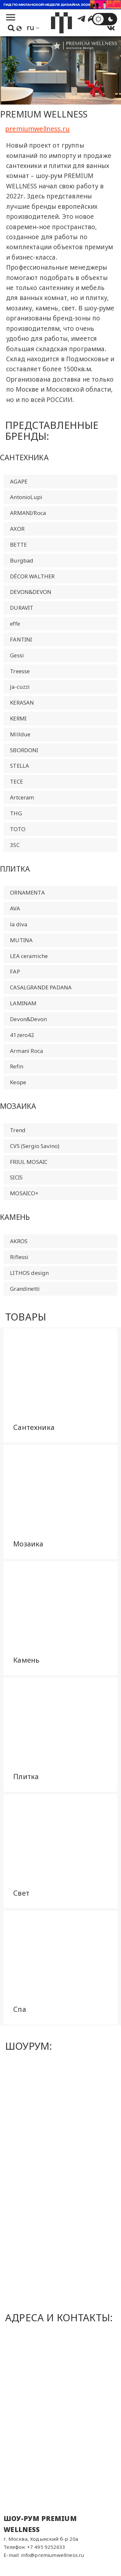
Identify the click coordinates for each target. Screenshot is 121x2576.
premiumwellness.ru (37, 128)
